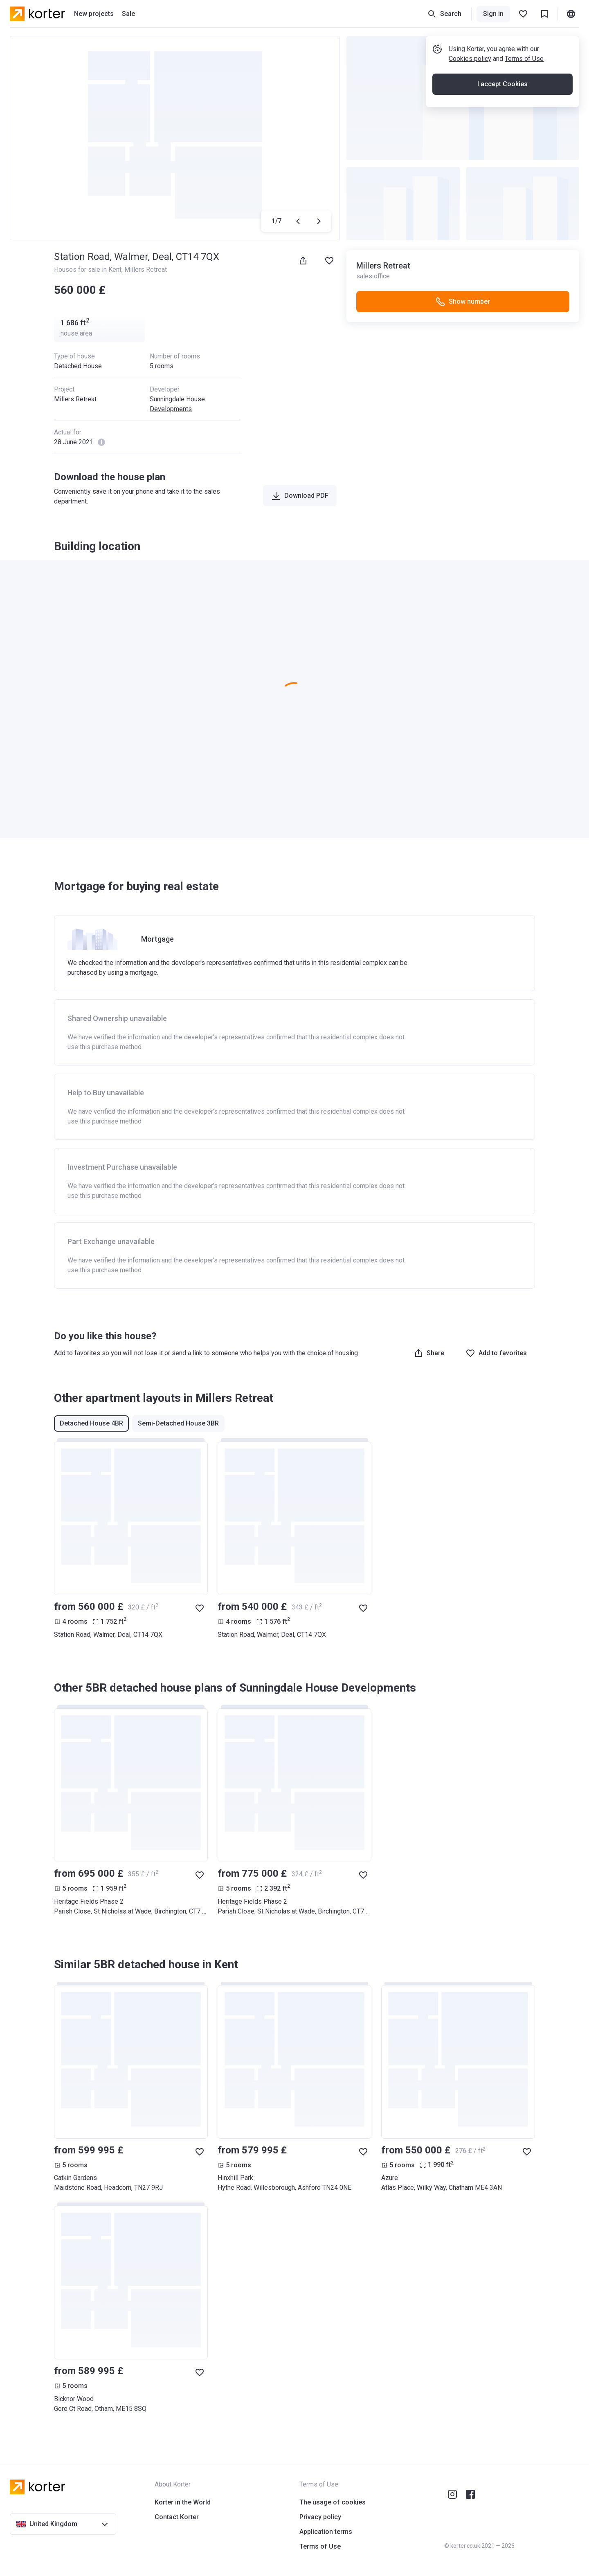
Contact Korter (177, 2517)
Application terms (325, 2532)
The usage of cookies (332, 2502)
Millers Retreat (145, 269)
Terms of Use (524, 59)
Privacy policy (320, 2517)
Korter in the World (183, 2502)
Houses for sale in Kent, (89, 269)
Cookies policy (470, 59)
